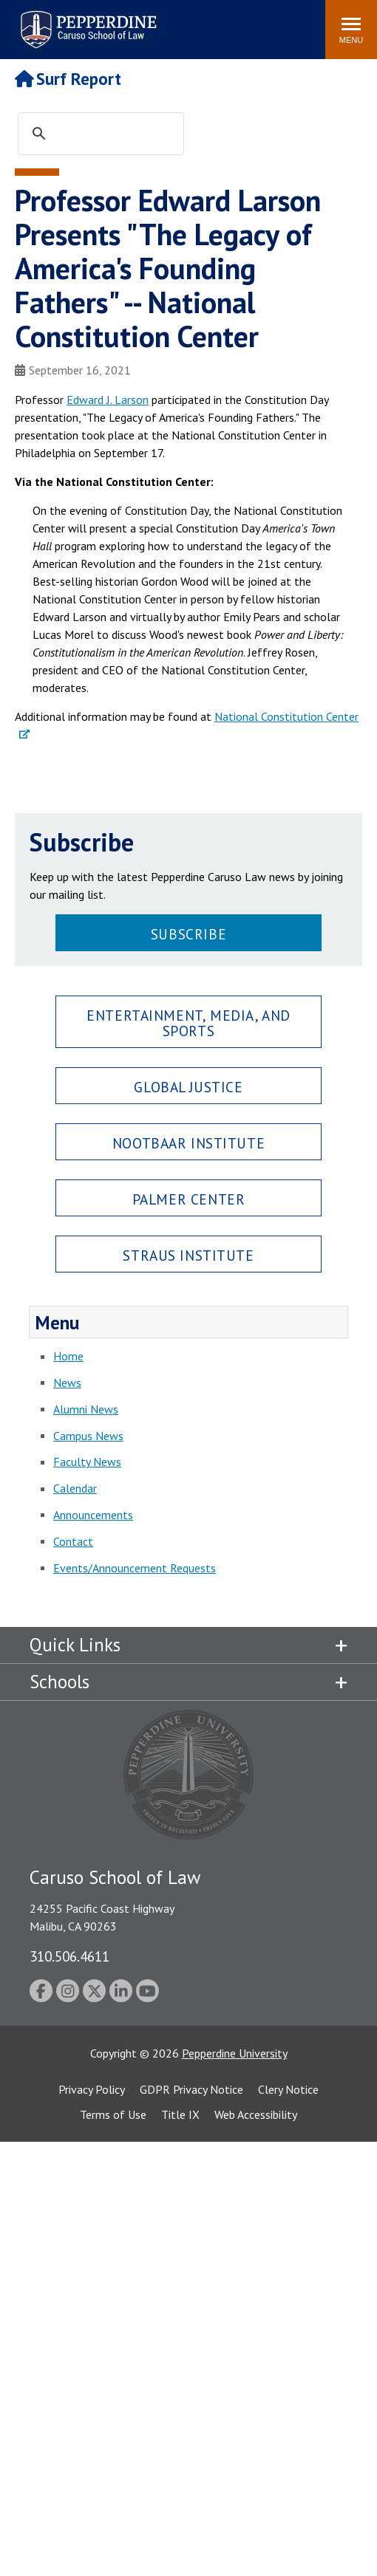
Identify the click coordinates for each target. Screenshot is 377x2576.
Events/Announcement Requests (134, 1568)
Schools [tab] (59, 1681)
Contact (73, 1541)
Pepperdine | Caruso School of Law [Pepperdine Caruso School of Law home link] (86, 20)
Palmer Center (188, 1199)
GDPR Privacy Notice (191, 2089)
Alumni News (85, 1409)
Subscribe (188, 934)
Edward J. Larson (108, 399)
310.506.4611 (69, 1956)
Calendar (75, 1488)
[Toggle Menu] (351, 29)
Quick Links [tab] (75, 1645)
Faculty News (87, 1461)
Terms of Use (113, 2114)
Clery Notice (288, 2089)
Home (68, 1356)
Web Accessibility (255, 2114)
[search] (115, 134)
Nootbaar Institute (188, 1143)
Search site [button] (113, 22)
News (67, 1382)
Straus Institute (188, 1255)
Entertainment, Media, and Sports (188, 1023)
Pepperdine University (235, 2053)
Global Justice (188, 1087)
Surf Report (68, 78)
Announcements (93, 1514)
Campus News (88, 1435)
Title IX (180, 2114)
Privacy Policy (91, 2089)
